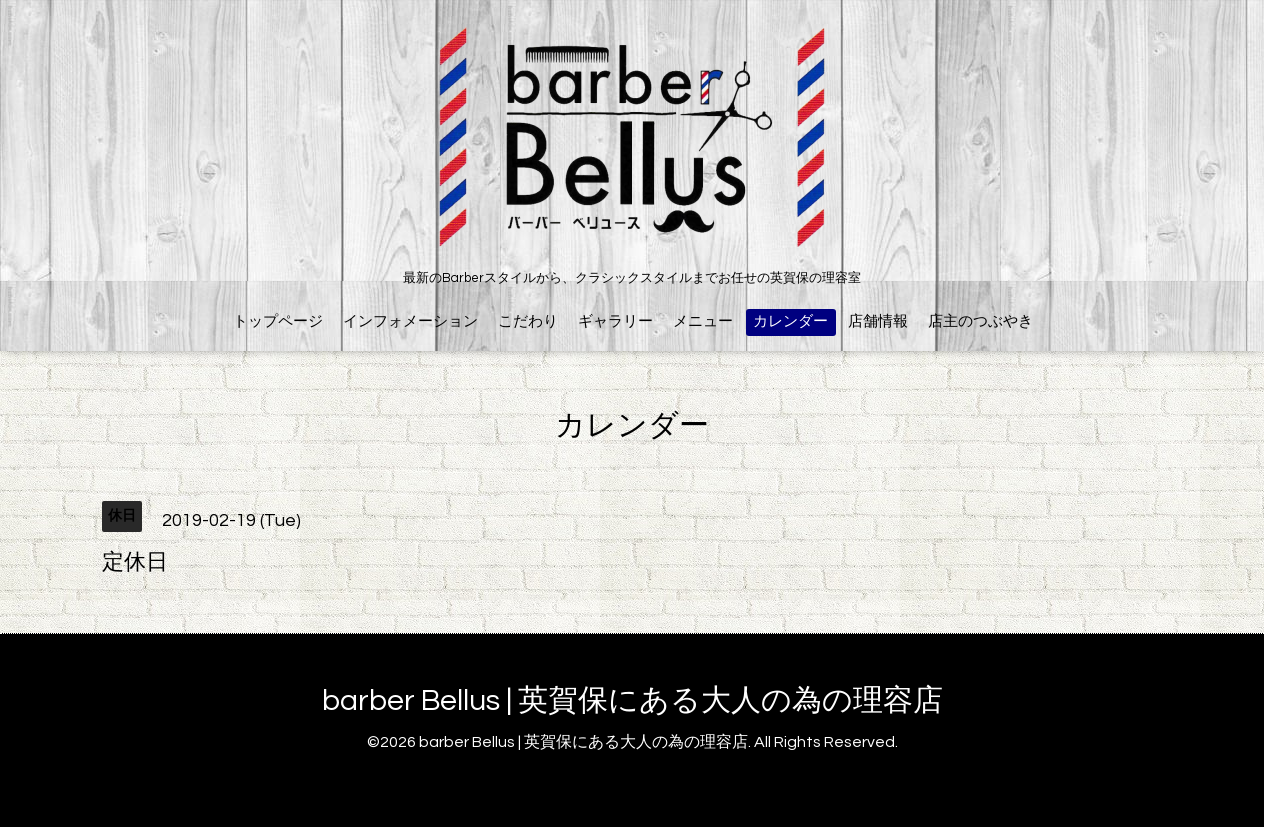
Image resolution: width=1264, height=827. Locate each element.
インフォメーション (410, 321)
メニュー (703, 321)
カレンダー (790, 321)
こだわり (528, 321)
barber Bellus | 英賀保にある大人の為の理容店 (632, 700)
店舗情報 (878, 321)
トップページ (278, 321)
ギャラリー (615, 321)
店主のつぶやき (980, 321)
